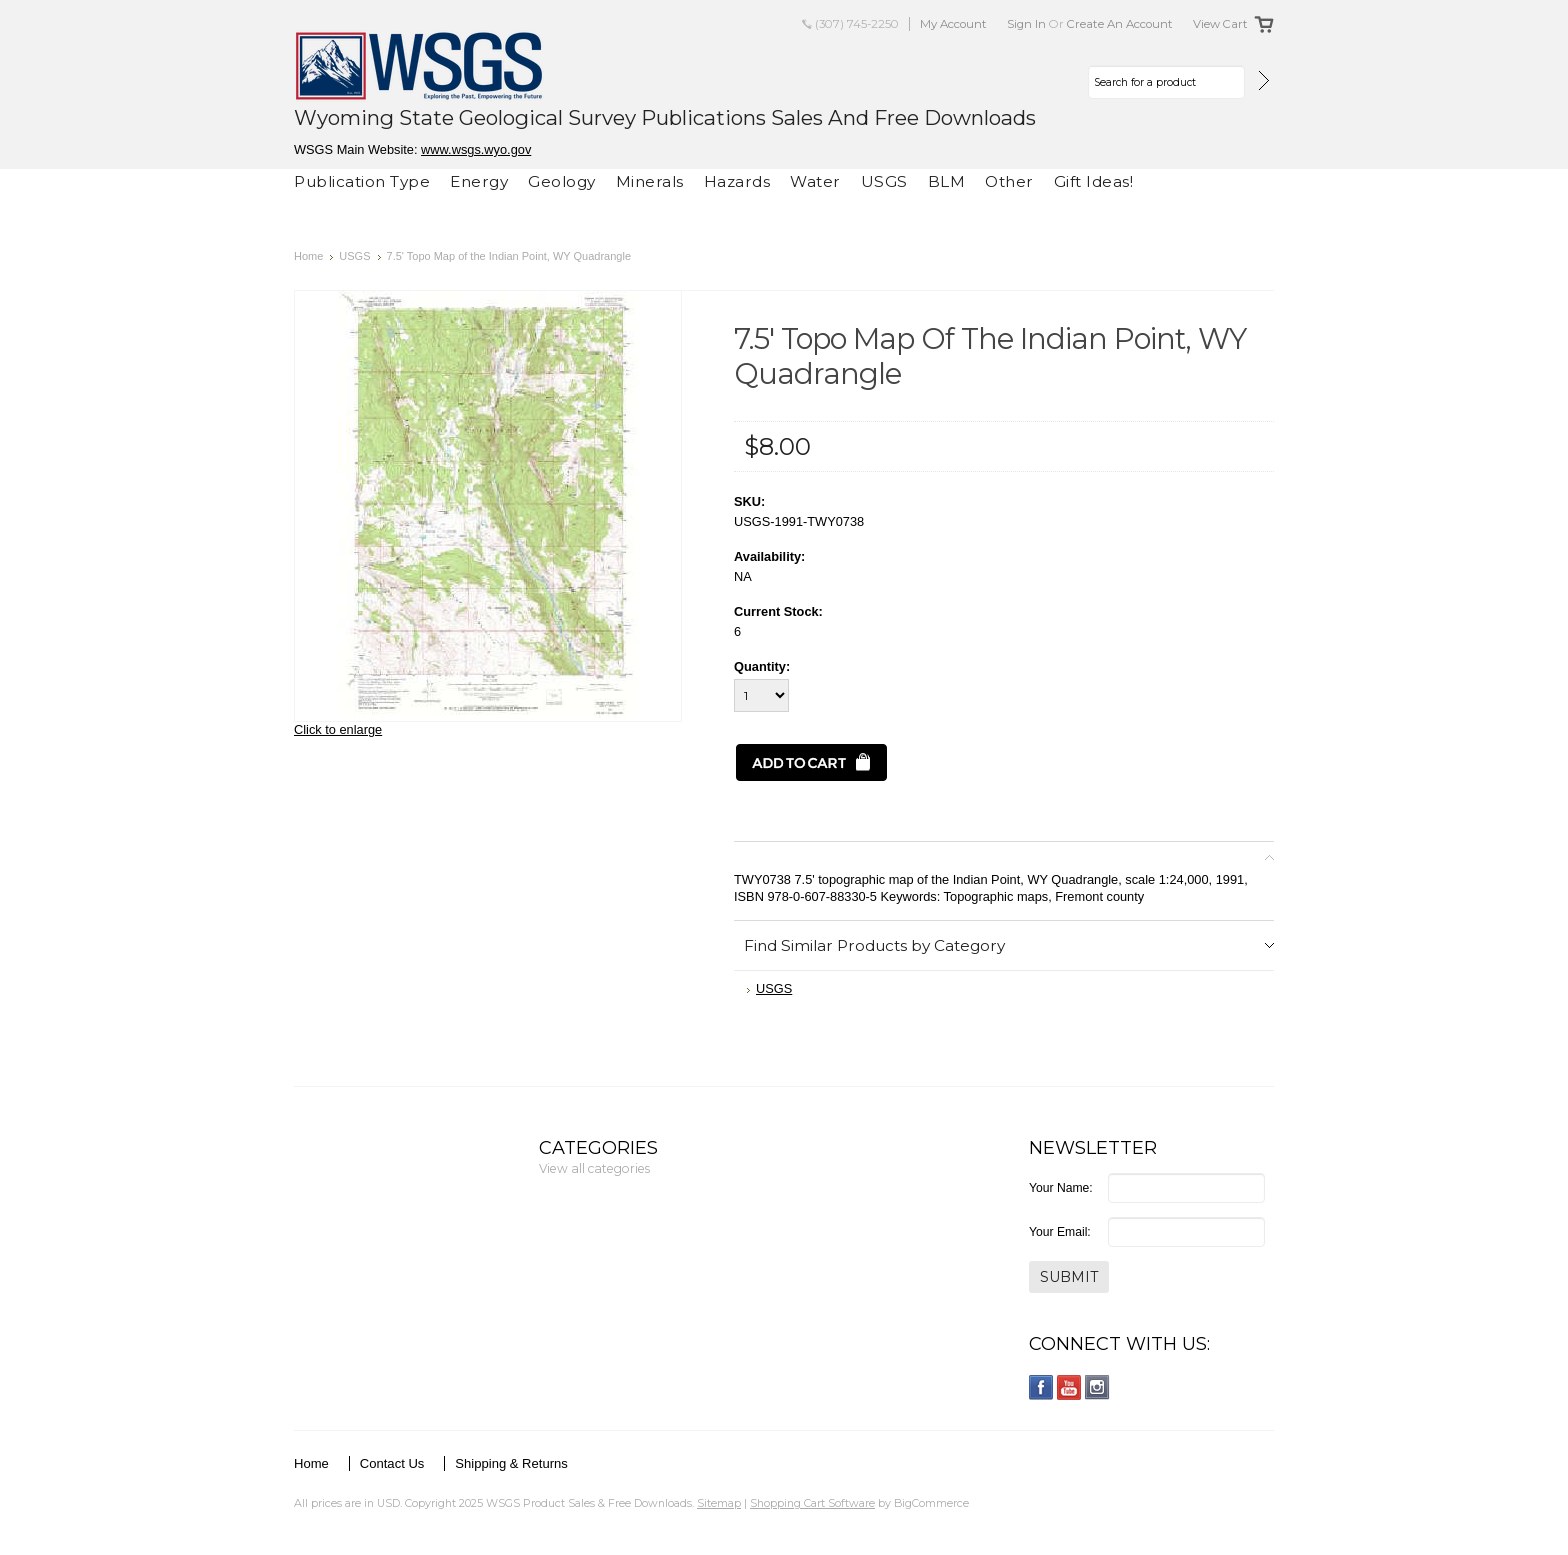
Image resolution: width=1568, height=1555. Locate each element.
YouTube (1069, 1387)
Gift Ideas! (1094, 181)
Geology (562, 181)
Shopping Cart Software (812, 1503)
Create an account (1120, 24)
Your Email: (1060, 1232)
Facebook (1041, 1387)
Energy (479, 181)
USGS (884, 181)
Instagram (1097, 1387)
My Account (953, 24)
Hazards (737, 181)
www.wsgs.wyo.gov (476, 149)
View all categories (594, 1168)
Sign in (1026, 24)
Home (308, 256)
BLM (947, 181)
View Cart (1220, 24)
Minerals (650, 181)
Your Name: (1061, 1188)
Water (815, 181)
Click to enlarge (338, 729)
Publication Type (362, 181)
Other (1009, 181)
